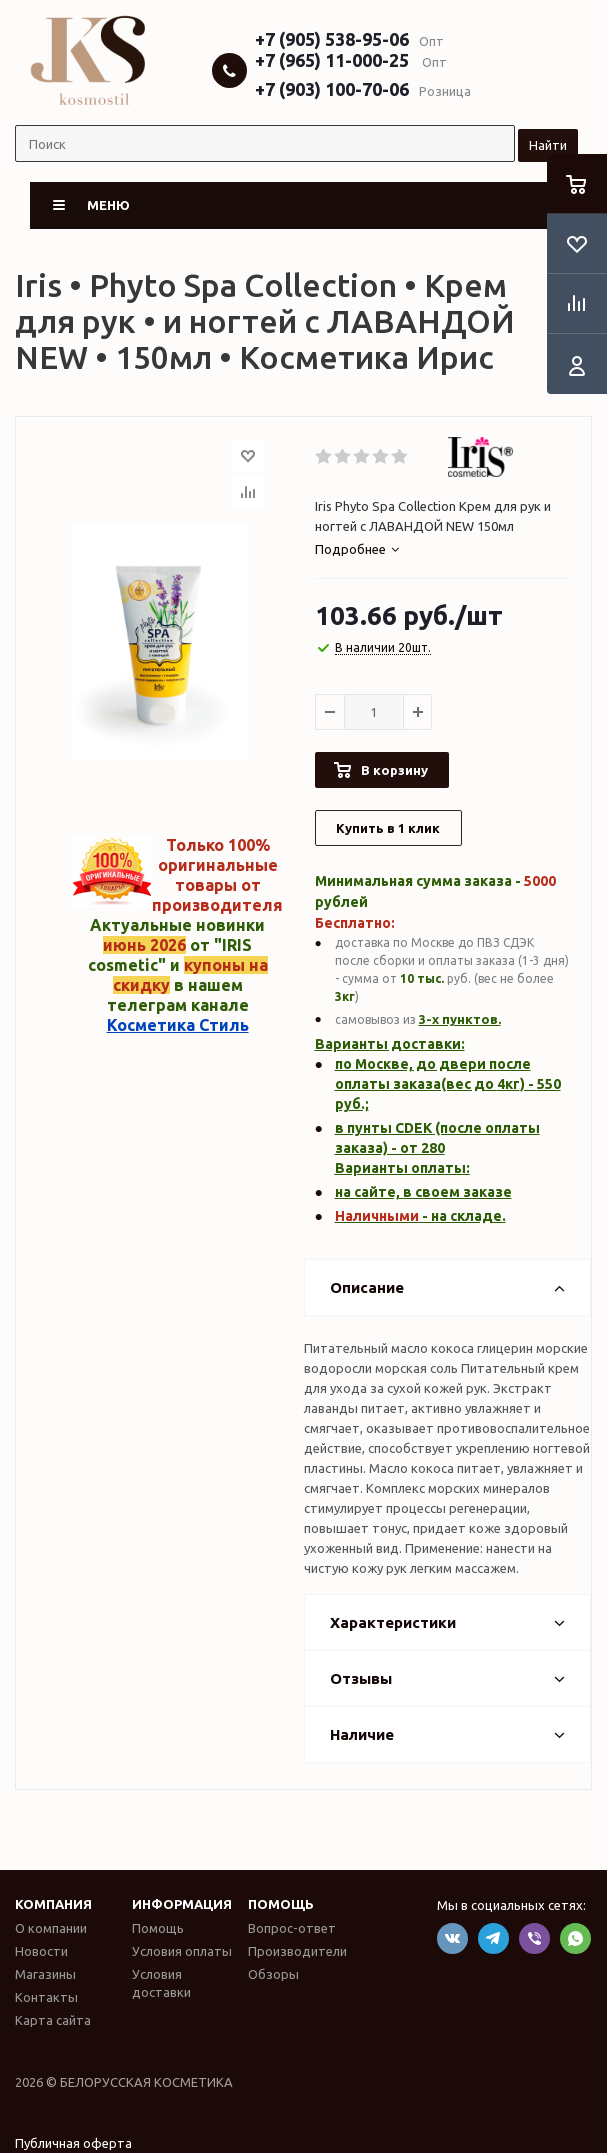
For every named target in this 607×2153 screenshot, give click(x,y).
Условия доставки (161, 1983)
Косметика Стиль (178, 1025)
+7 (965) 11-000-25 (332, 60)
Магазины (45, 1974)
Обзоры (273, 1974)
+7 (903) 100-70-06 (332, 89)
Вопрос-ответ (292, 1928)
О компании (51, 1928)
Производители (297, 1951)
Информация (182, 1904)
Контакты (46, 1997)
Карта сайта (53, 2020)
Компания (53, 1904)
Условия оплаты (182, 1951)
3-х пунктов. (460, 1019)
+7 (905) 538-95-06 (332, 39)
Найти (548, 145)
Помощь (281, 1904)
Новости (41, 1951)
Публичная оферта (73, 2143)
